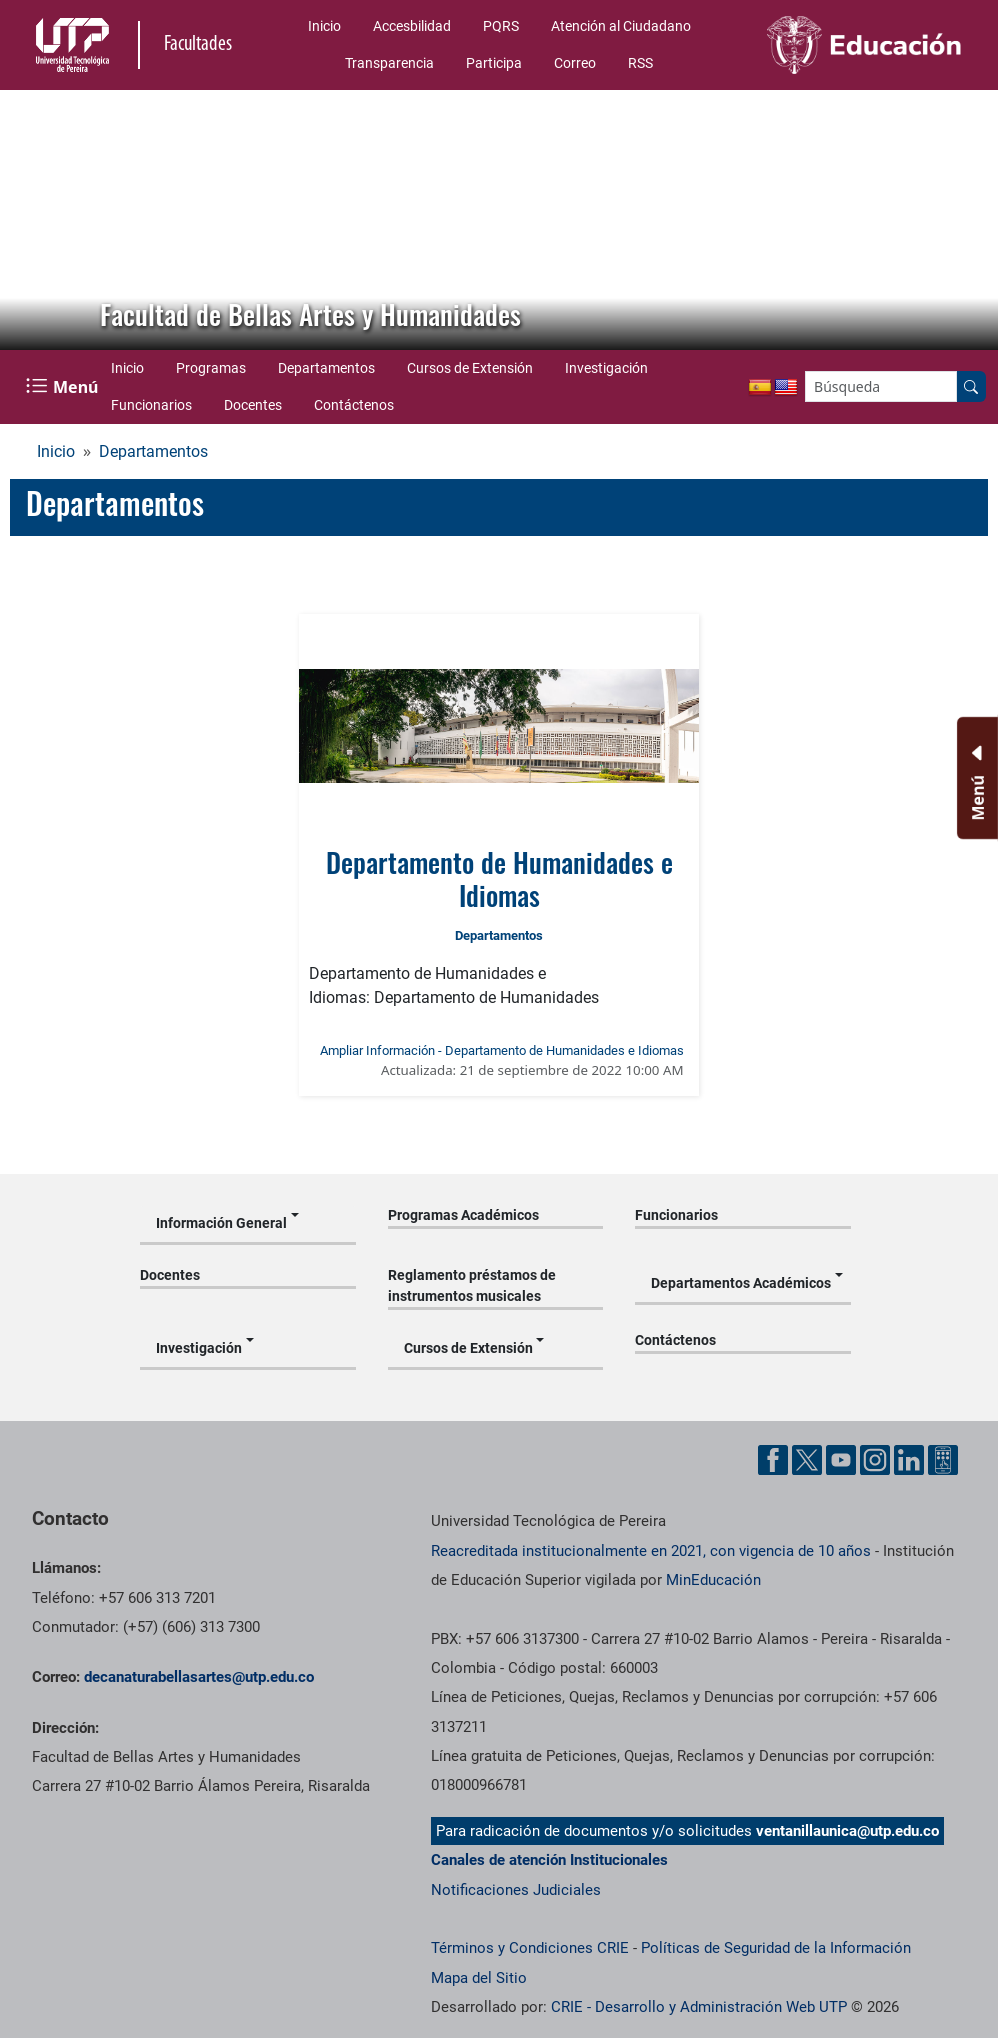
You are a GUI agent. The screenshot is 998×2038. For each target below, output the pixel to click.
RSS (640, 63)
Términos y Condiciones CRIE (530, 1948)
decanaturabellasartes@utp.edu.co (199, 1677)
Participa (494, 63)
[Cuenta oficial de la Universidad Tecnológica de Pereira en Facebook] (773, 1460)
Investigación (606, 368)
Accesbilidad (412, 26)
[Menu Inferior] (975, 778)
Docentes (253, 405)
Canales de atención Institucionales (549, 1860)
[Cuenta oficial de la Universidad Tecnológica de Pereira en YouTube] (841, 1460)
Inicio (324, 26)
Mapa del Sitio (479, 1978)
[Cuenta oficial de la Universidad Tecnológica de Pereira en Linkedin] (909, 1460)
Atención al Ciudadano (621, 26)
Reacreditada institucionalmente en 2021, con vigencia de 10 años (651, 1551)
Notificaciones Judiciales (516, 1890)
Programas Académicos (463, 1215)
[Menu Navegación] (64, 386)
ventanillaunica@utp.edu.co (847, 1831)
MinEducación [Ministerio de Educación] (713, 1580)
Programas (211, 368)
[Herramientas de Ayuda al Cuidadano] (943, 1460)
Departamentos (326, 368)
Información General (221, 1223)
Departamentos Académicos (741, 1283)
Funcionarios (151, 405)
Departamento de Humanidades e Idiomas (499, 878)
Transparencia (389, 63)
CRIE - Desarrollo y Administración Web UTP (699, 2007)
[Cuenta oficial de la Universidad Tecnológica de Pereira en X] (807, 1460)
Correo (575, 63)
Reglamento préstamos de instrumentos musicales (472, 1285)
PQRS (501, 26)
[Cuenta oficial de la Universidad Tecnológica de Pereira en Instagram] (875, 1460)
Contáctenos (354, 405)
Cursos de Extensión (470, 368)
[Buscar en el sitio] (971, 386)
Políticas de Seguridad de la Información (776, 1948)
